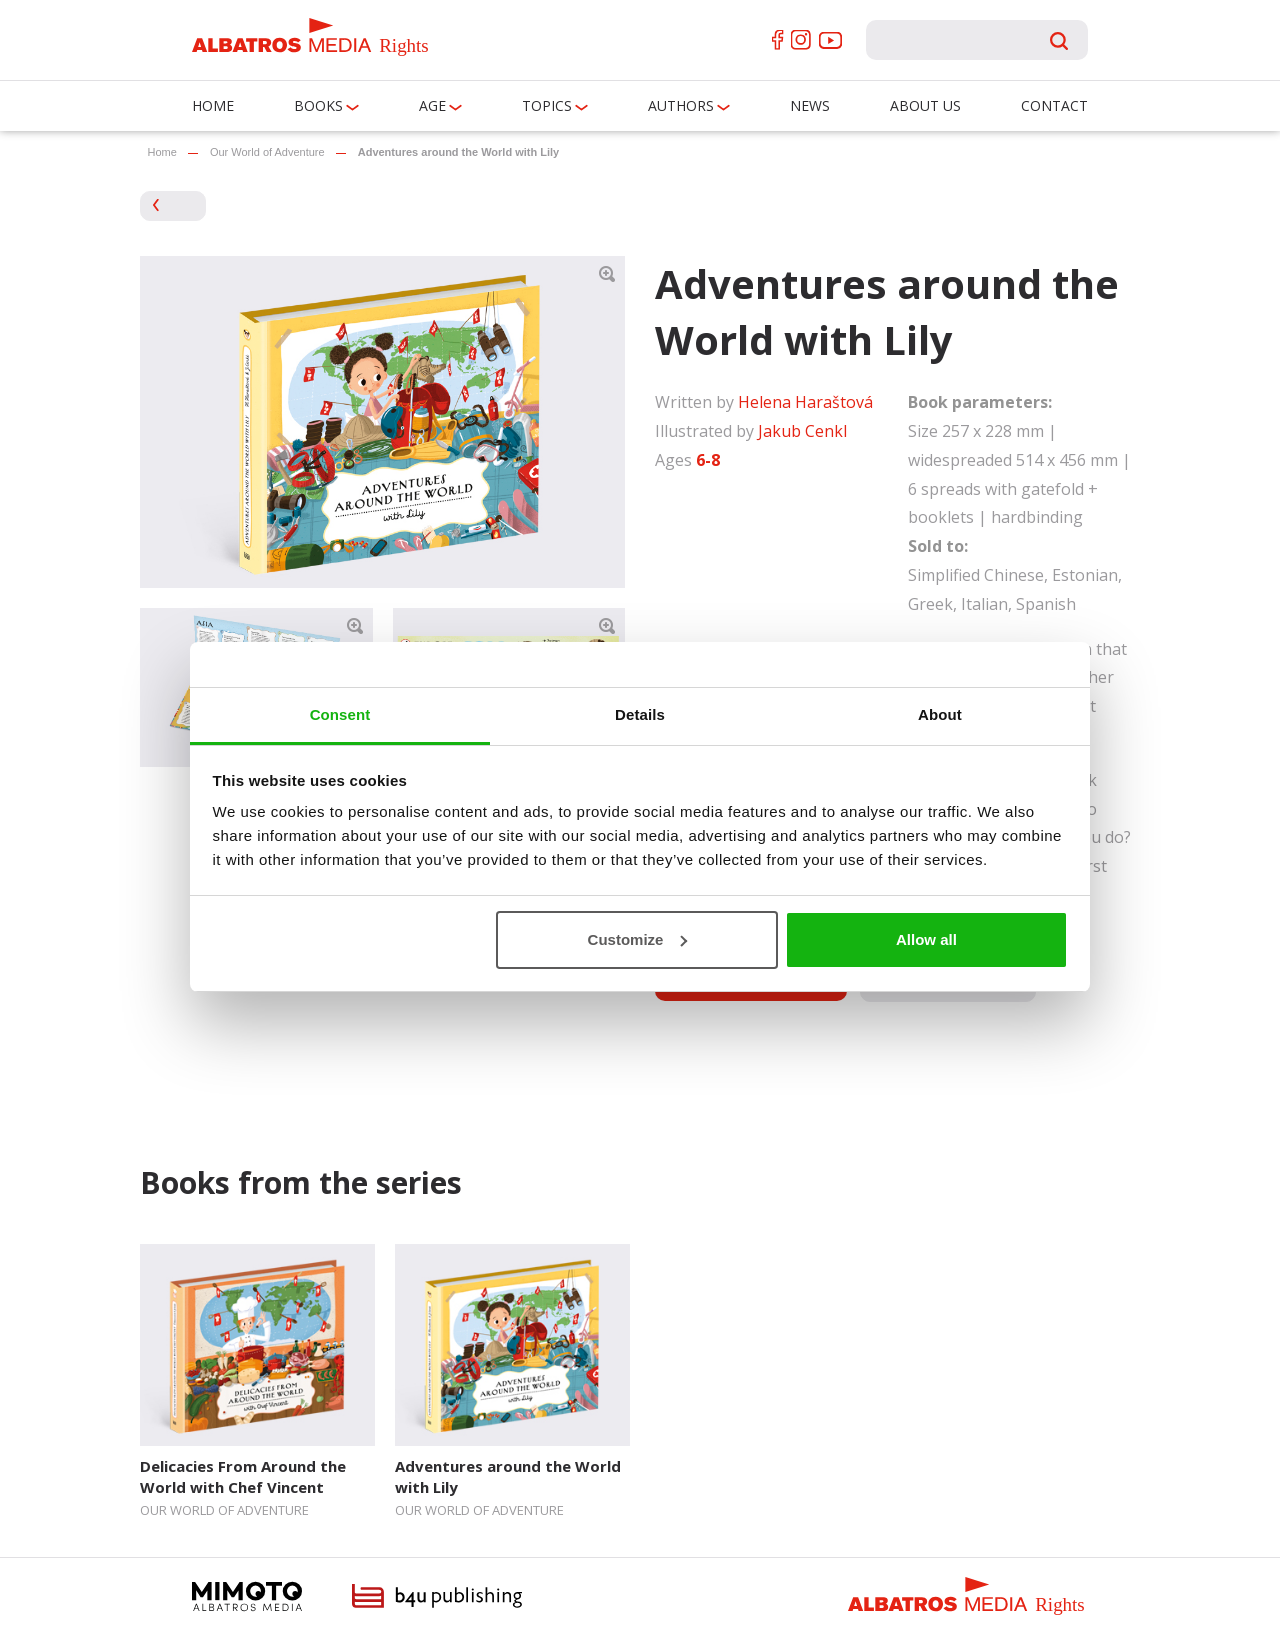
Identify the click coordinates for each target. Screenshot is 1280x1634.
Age (432, 105)
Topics (547, 105)
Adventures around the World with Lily (508, 1476)
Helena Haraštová (805, 402)
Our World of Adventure (267, 152)
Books (318, 105)
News (810, 105)
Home (213, 105)
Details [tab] (640, 714)
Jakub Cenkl (802, 431)
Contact (1054, 105)
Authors (681, 105)
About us (925, 105)
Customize (638, 939)
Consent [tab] (340, 714)
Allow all (926, 939)
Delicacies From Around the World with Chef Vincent (243, 1476)
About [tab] (940, 714)
